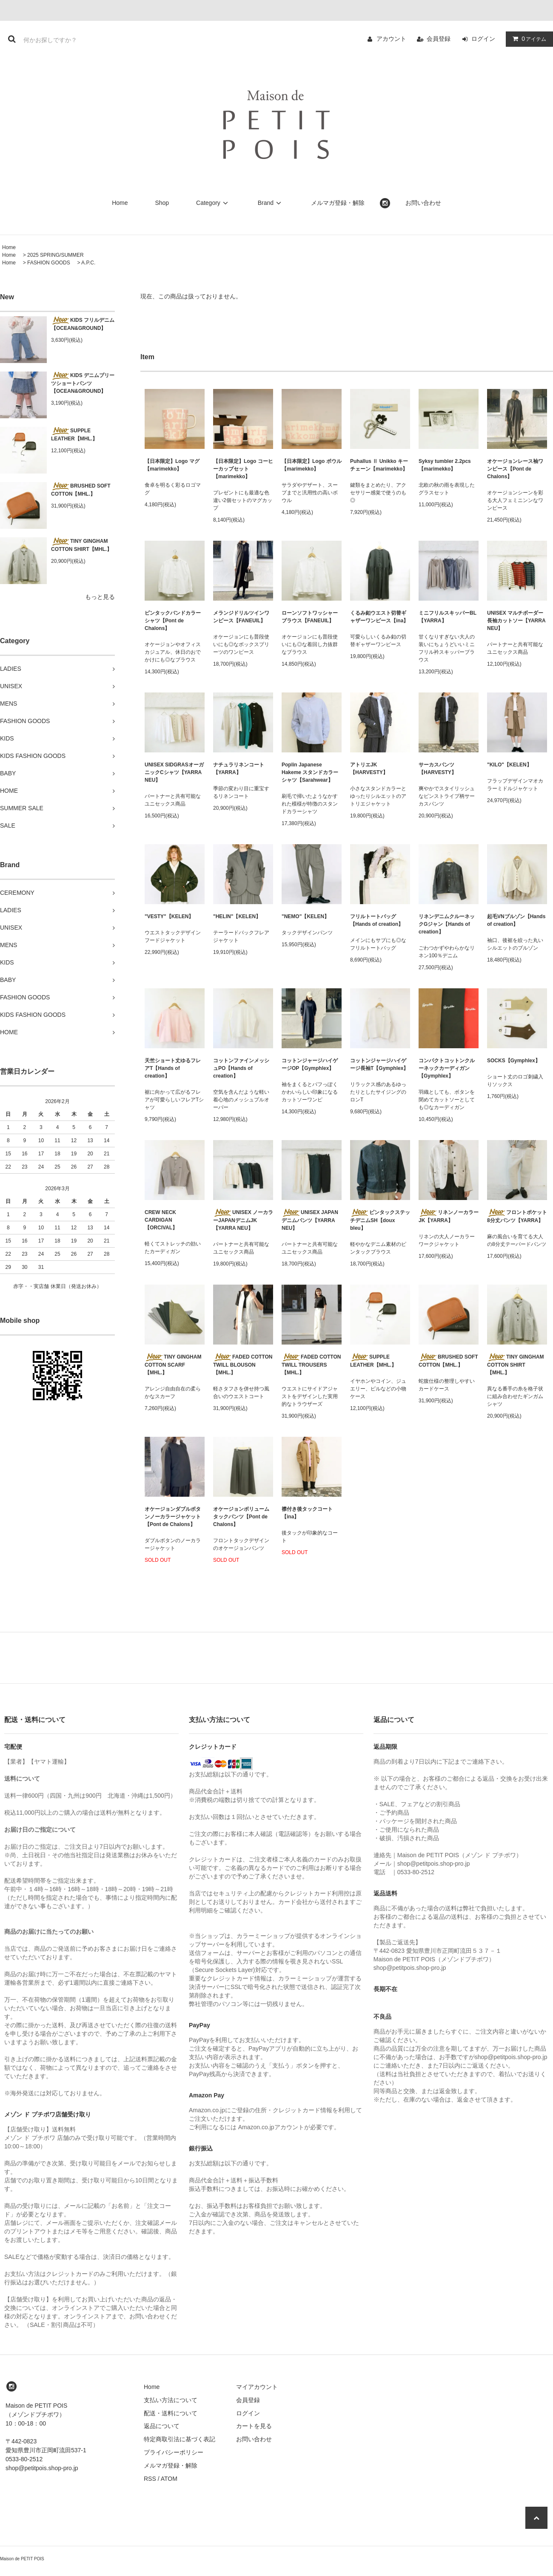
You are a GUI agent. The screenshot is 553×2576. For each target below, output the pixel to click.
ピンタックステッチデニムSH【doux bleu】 (380, 1220)
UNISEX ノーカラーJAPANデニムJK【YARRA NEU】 (243, 1220)
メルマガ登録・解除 (338, 202)
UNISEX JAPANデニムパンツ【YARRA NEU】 (310, 1220)
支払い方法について (170, 2400)
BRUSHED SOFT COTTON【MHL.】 (81, 489)
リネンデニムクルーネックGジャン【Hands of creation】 (447, 924)
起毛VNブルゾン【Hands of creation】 (516, 920)
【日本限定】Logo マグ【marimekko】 (172, 465)
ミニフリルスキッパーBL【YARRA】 (447, 617)
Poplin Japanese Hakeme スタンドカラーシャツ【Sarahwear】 (310, 772)
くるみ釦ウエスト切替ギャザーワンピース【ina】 (379, 617)
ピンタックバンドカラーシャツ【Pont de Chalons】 (173, 620)
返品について (162, 2426)
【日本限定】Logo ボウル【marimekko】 (312, 465)
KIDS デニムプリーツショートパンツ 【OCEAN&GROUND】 (82, 383)
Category (213, 202)
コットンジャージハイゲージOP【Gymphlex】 (310, 1064)
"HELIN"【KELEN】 (237, 916)
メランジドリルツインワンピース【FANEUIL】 (241, 617)
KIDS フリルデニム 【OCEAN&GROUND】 (82, 324)
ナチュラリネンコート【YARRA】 (238, 768)
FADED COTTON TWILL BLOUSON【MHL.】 (242, 1364)
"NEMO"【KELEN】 (305, 916)
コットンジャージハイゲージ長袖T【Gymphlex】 (379, 1064)
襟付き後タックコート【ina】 (307, 1513)
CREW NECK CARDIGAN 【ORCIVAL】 (161, 1220)
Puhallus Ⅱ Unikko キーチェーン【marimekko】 (379, 465)
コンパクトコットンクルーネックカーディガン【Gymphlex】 (447, 1068)
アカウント (391, 38)
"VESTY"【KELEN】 (169, 916)
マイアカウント (257, 2386)
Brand (271, 202)
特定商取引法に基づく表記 (179, 2439)
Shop (162, 202)
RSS (150, 2478)
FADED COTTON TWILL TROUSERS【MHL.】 (311, 1364)
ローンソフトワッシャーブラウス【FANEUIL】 (310, 617)
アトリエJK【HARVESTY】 (369, 768)
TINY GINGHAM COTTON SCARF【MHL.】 (173, 1364)
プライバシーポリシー (173, 2452)
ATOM (169, 2478)
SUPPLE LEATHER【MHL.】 (74, 434)
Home (120, 202)
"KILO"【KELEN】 (509, 765)
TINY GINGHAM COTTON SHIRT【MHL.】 (81, 545)
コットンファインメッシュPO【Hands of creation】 (241, 1068)
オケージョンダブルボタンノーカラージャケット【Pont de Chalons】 (173, 1516)
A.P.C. (88, 263)
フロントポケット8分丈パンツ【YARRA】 (517, 1216)
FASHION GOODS (48, 263)
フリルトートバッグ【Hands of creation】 (376, 920)
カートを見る (254, 2426)
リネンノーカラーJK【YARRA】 (449, 1216)
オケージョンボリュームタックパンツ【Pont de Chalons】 (241, 1516)
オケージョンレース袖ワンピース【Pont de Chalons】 (515, 468)
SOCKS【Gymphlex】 (513, 1061)
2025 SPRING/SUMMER (55, 255)
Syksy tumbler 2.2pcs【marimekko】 (445, 465)
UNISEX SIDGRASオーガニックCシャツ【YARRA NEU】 (174, 772)
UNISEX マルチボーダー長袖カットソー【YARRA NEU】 (516, 620)
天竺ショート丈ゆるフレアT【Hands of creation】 (173, 1068)
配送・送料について (170, 2413)
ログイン (483, 38)
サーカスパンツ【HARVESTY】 (437, 768)
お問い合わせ (423, 202)
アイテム (527, 38)
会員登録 (438, 38)
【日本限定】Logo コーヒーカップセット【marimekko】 (243, 468)
